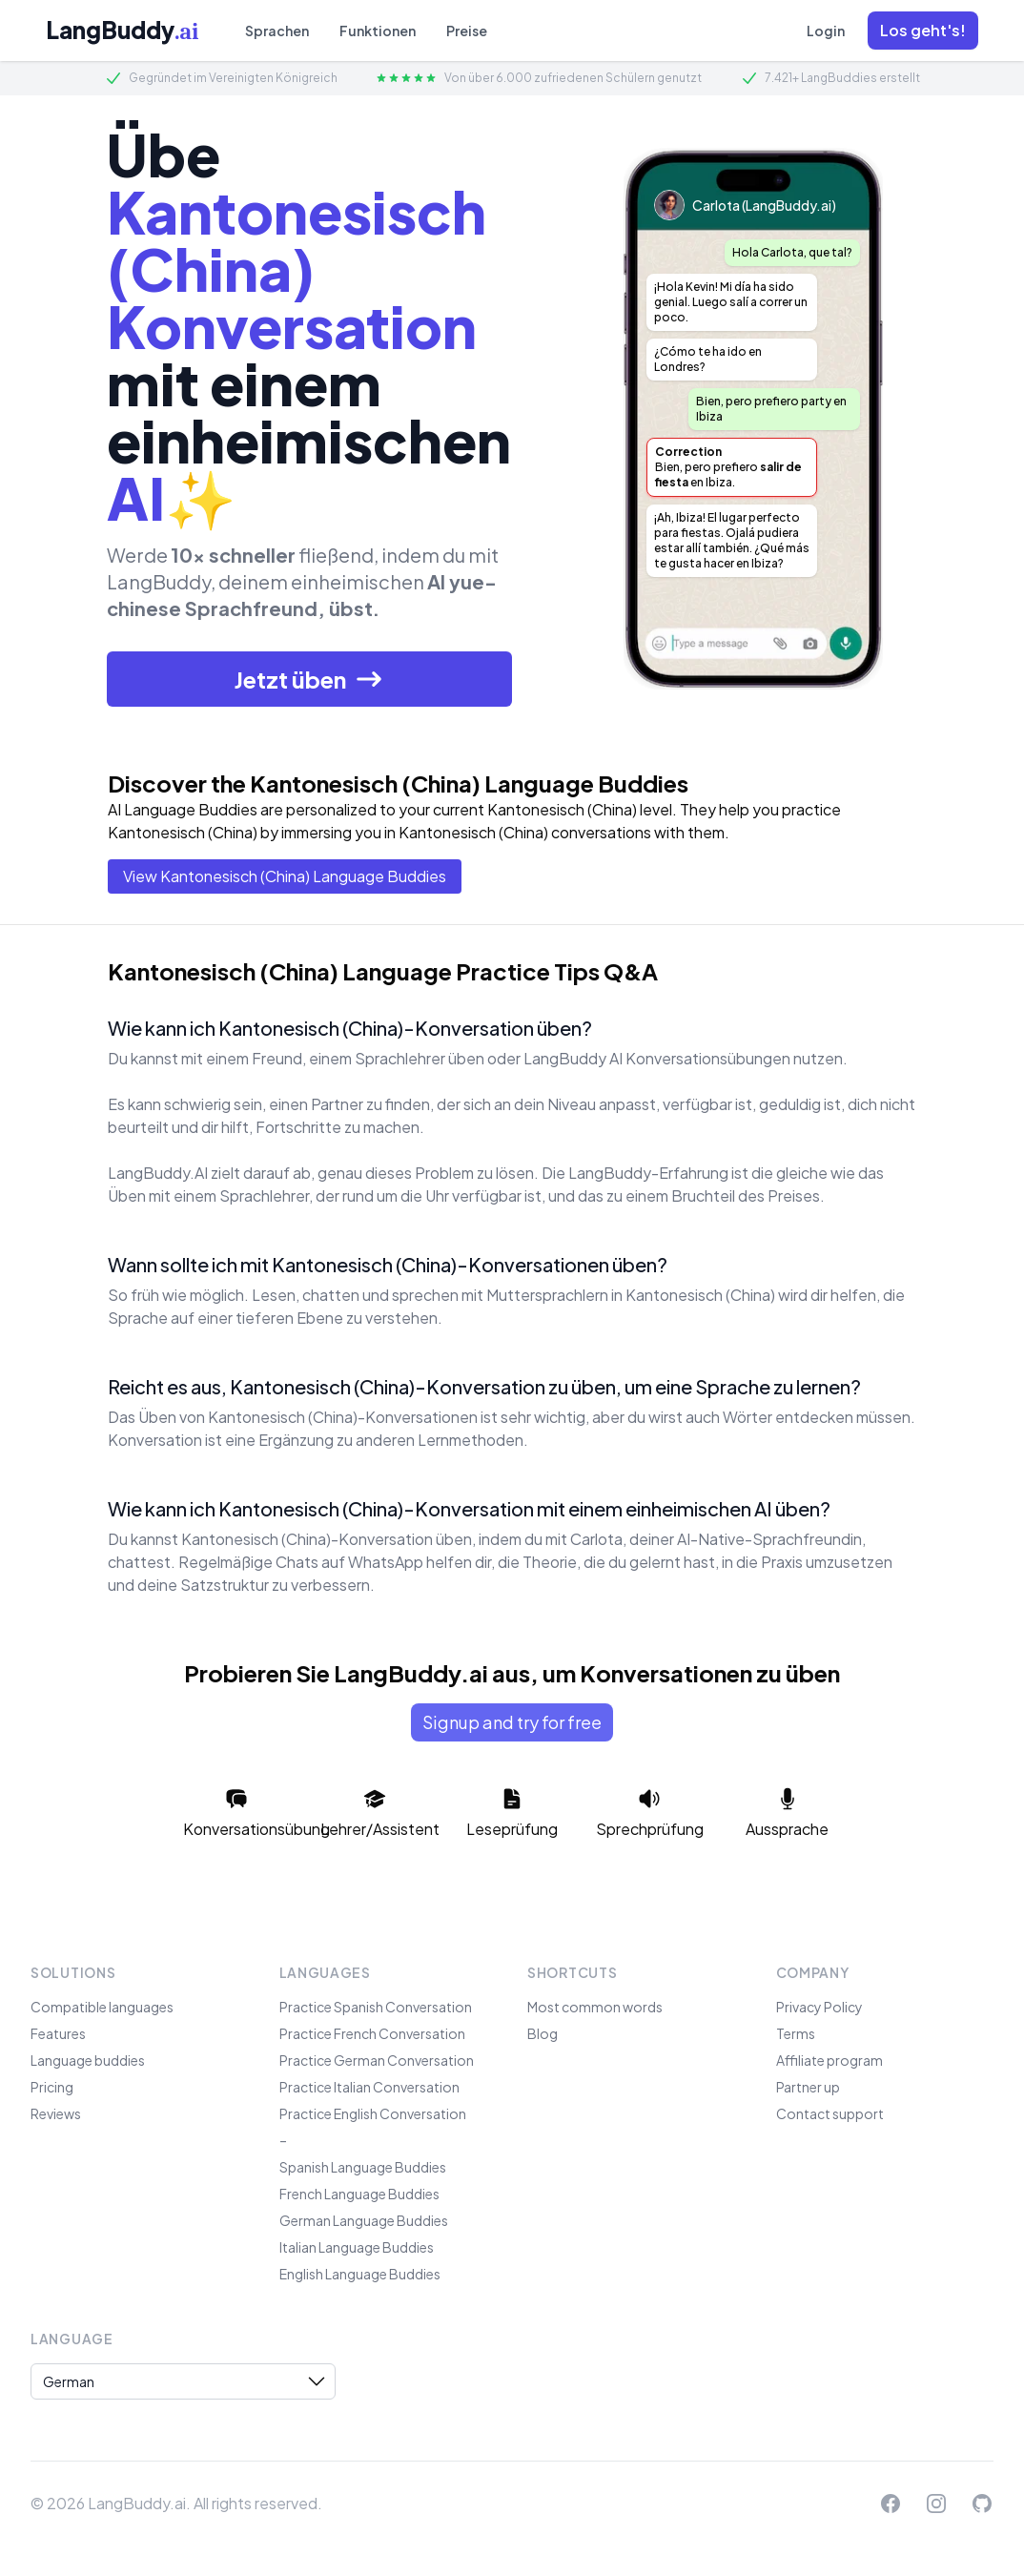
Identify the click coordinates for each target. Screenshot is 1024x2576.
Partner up (808, 2086)
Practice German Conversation (376, 2060)
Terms (795, 2033)
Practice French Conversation (372, 2033)
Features (58, 2033)
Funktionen (377, 30)
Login (826, 30)
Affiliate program (829, 2060)
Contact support (830, 2113)
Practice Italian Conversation (369, 2086)
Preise (466, 30)
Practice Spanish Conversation (375, 2006)
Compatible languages (102, 2006)
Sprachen (277, 30)
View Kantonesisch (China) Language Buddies (284, 876)
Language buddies (88, 2060)
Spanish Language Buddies (362, 2166)
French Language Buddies (359, 2193)
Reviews (56, 2113)
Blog (542, 2033)
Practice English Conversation (372, 2113)
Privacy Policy (819, 2006)
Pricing (52, 2086)
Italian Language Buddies (356, 2247)
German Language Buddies (363, 2220)
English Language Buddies (359, 2273)
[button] (923, 30)
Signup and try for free (512, 1722)
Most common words (595, 2006)
